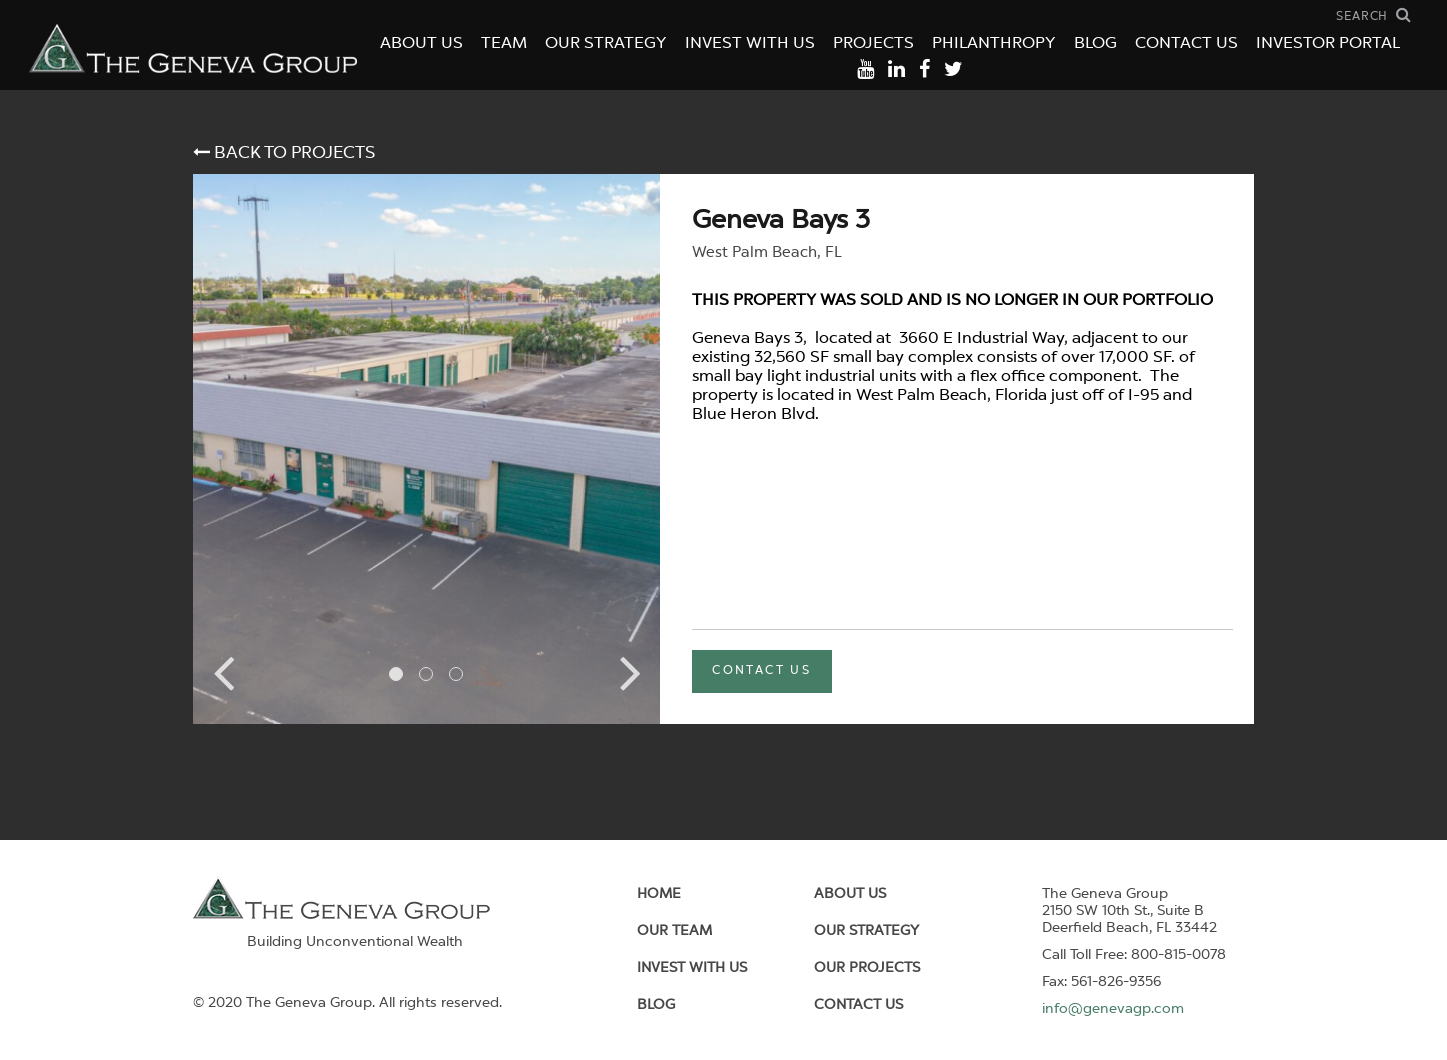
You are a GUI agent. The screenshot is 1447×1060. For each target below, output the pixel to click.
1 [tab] (396, 674)
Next (630, 672)
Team (504, 44)
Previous (223, 672)
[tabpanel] (426, 449)
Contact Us (1186, 44)
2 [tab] (426, 674)
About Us (421, 44)
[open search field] (1374, 15)
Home (659, 894)
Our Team (674, 931)
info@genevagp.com (1113, 1009)
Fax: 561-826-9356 (1101, 982)
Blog (1095, 44)
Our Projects (867, 968)
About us (850, 894)
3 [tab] (456, 674)
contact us (761, 671)
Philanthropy (994, 44)
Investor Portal (1328, 44)
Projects (873, 44)
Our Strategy (606, 44)
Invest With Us (750, 44)
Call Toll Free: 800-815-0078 (1134, 955)
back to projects (284, 152)
